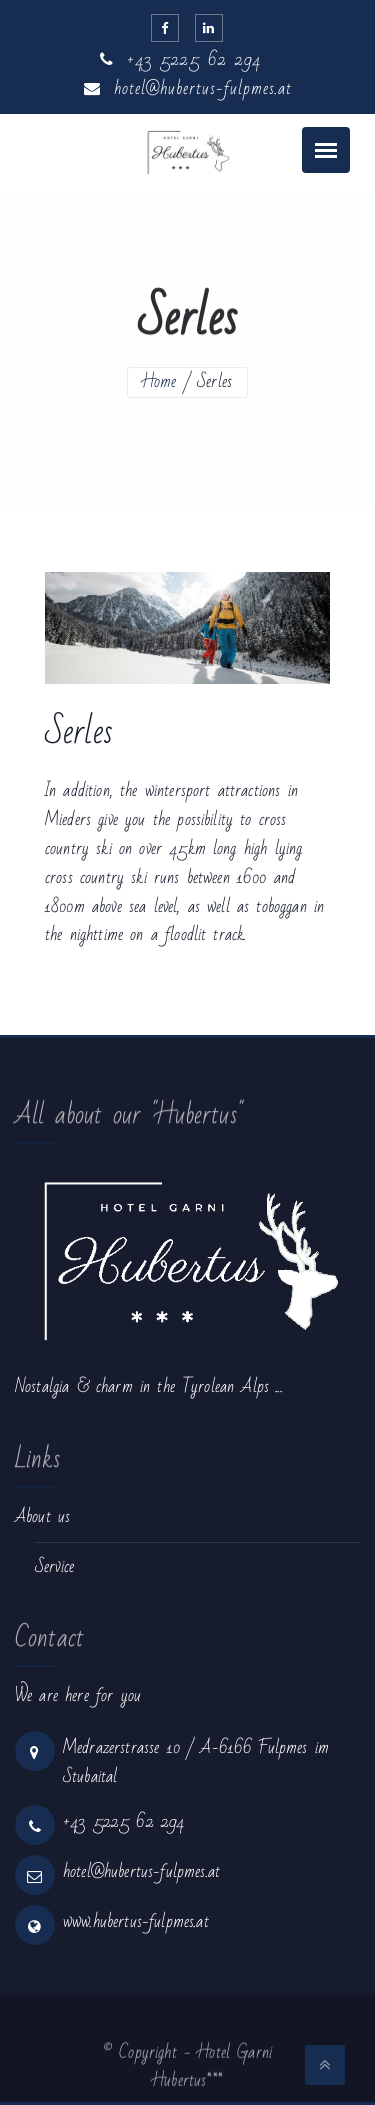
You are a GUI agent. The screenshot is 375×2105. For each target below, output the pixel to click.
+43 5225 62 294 (180, 59)
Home (160, 381)
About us (42, 1516)
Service (54, 1566)
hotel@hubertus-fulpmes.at (188, 88)
